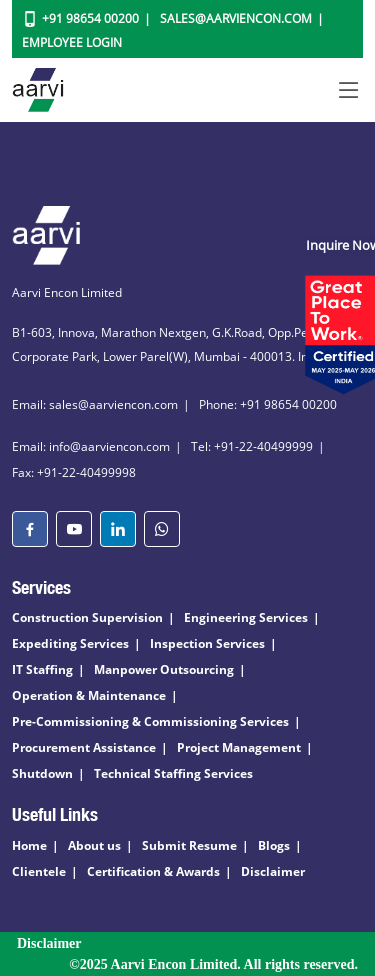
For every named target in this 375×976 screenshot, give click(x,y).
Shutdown (42, 773)
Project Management (239, 747)
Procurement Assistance (84, 747)
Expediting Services (70, 643)
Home (29, 845)
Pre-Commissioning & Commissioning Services (150, 721)
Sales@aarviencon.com (236, 18)
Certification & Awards (153, 871)
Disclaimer (273, 871)
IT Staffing (42, 669)
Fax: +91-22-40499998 (74, 472)
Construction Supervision (87, 617)
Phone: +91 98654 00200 (268, 404)
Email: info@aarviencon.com (91, 446)
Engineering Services (246, 617)
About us (94, 845)
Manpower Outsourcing (164, 669)
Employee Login (72, 42)
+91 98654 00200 (90, 18)
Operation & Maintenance (89, 695)
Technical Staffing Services (173, 773)
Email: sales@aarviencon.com (95, 404)
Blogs (274, 845)
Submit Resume (189, 845)
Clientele (39, 871)
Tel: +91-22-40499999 (252, 446)
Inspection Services (207, 643)
